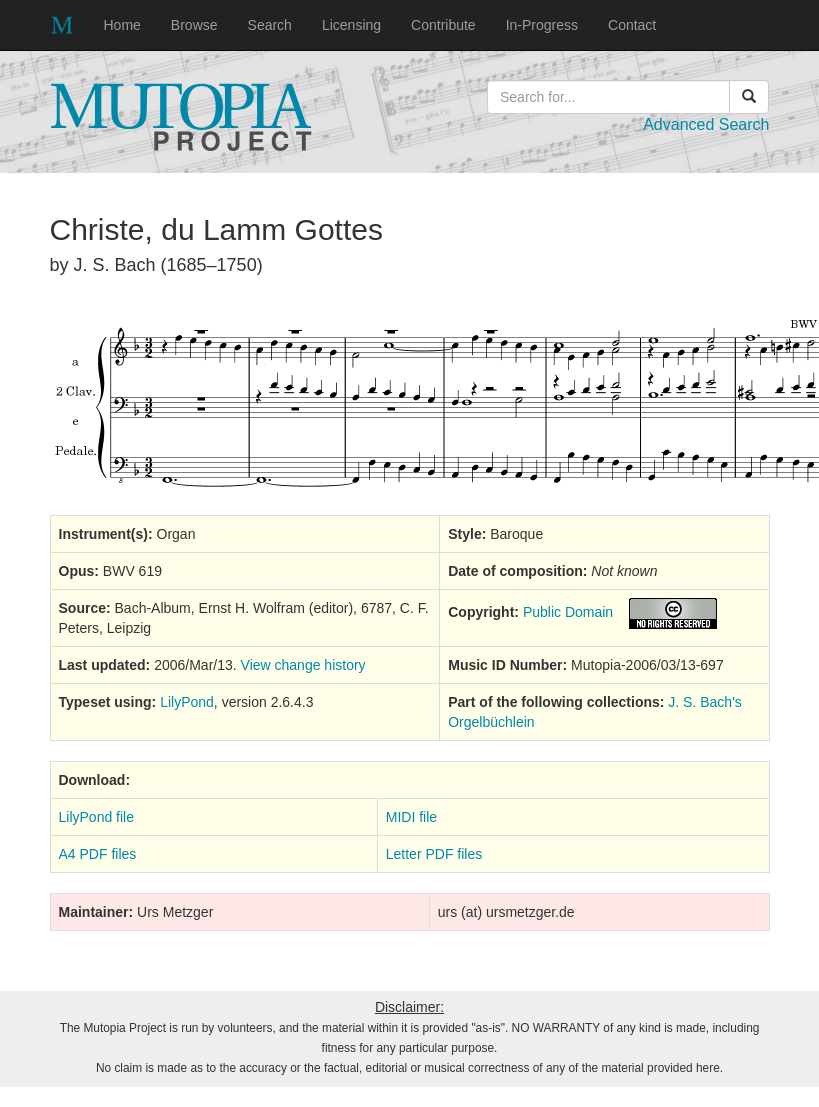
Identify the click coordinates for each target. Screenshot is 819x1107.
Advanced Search (706, 124)
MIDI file (411, 817)
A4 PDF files (98, 854)
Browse (194, 25)
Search (270, 25)
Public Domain (568, 612)
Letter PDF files (434, 854)
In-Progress (542, 25)
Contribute (443, 25)
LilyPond (187, 702)
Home (122, 25)
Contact (632, 25)
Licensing (351, 25)
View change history (303, 665)
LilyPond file (97, 817)
